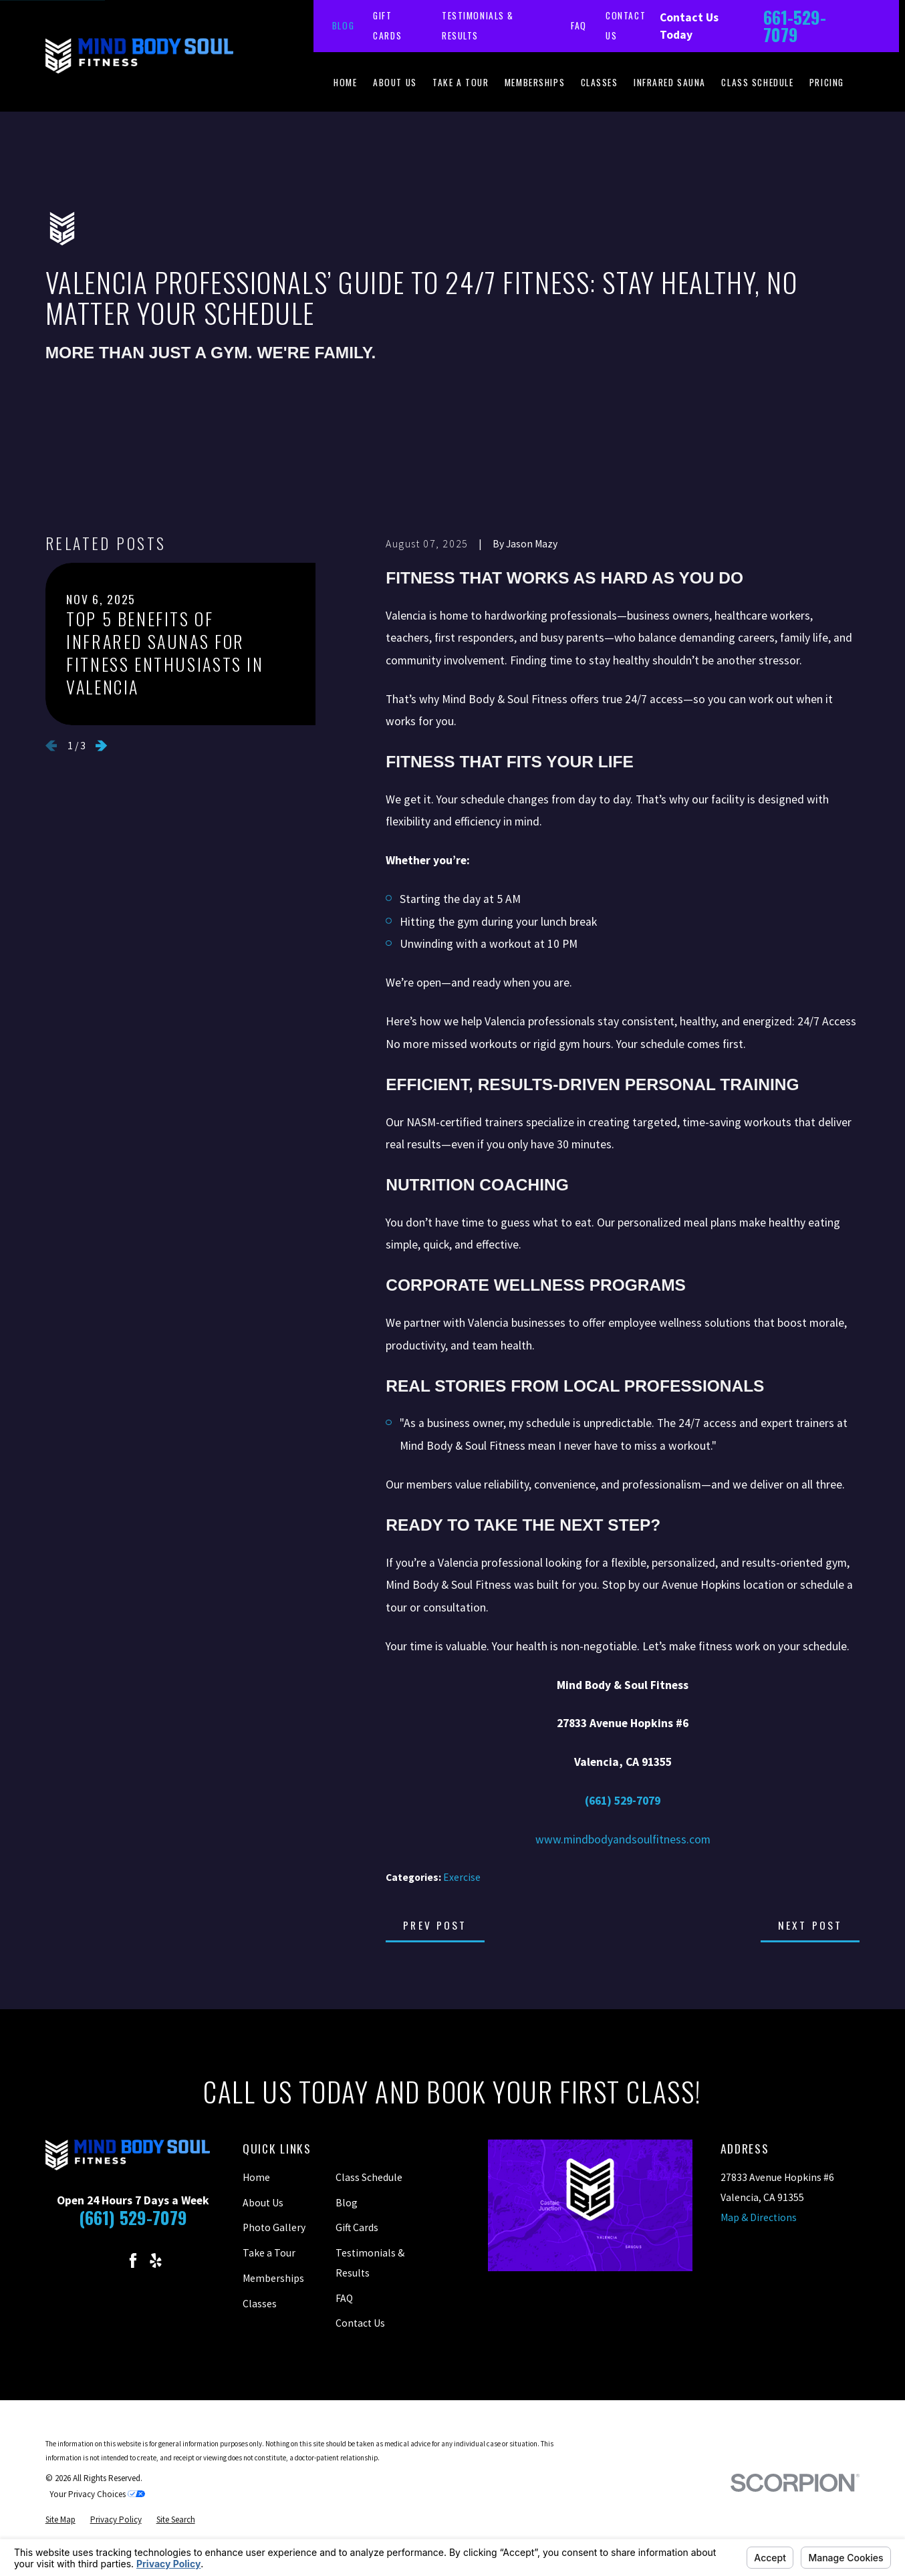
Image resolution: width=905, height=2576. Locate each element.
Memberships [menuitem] (535, 82)
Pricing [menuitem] (826, 82)
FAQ (579, 25)
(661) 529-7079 (133, 2217)
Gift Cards (357, 2227)
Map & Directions (759, 2217)
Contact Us (360, 2323)
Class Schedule (369, 2177)
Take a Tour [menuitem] (460, 82)
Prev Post (435, 1925)
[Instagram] (109, 2260)
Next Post (810, 1925)
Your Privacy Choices (97, 2494)
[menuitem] (60, 2520)
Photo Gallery (274, 2227)
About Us (263, 2202)
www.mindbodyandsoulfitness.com (622, 1839)
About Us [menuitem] (395, 82)
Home (256, 2177)
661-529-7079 (794, 26)
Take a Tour (269, 2252)
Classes (260, 2303)
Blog (343, 25)
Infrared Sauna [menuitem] (670, 82)
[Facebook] (133, 2260)
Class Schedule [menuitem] (757, 82)
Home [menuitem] (345, 82)
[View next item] (101, 745)
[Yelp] (155, 2260)
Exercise (462, 1877)
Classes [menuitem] (599, 82)
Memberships (273, 2278)
